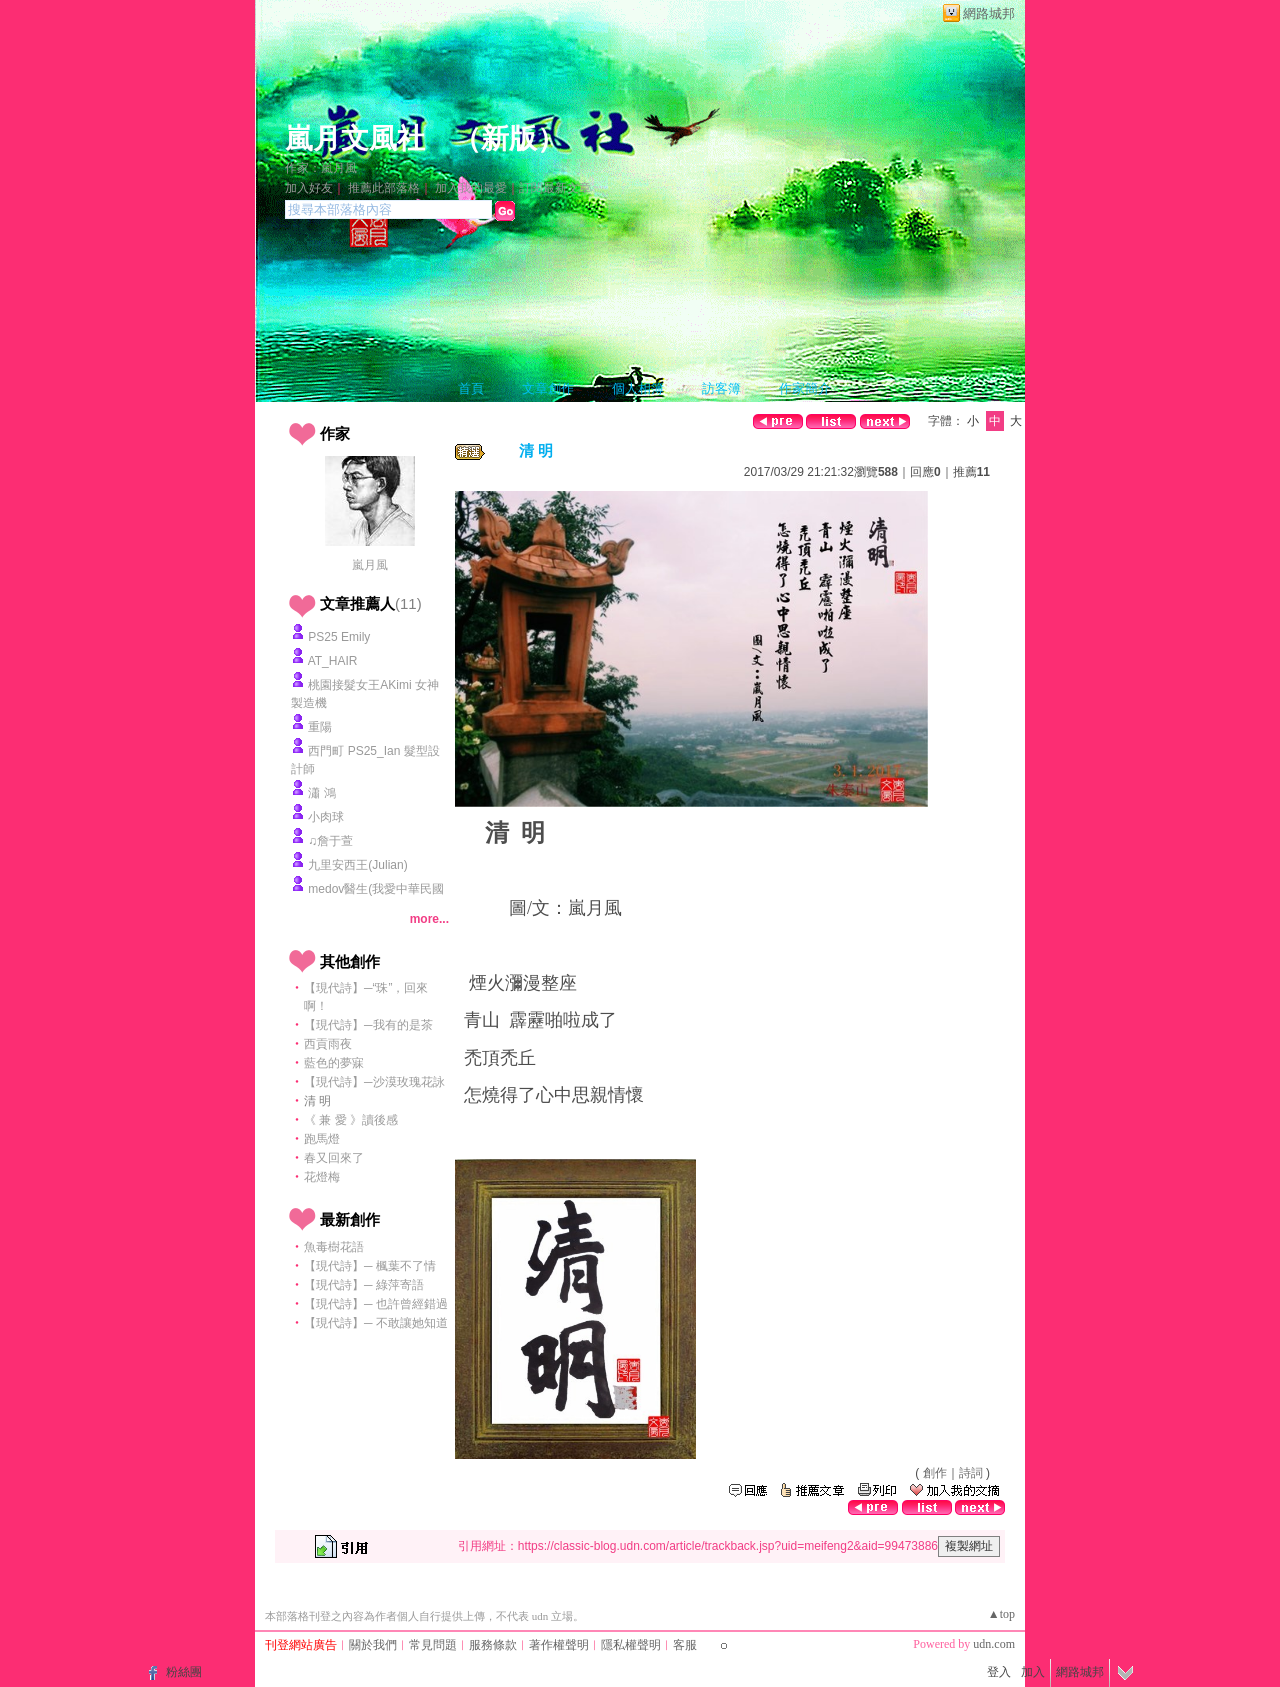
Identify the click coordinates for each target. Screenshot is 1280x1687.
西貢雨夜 (328, 1044)
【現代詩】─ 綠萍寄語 (364, 1285)
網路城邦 (989, 13)
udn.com (994, 1644)
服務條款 (493, 1645)
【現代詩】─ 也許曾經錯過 (376, 1304)
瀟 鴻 (321, 793)
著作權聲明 (559, 1645)
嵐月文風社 (355, 138)
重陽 (320, 727)
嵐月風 (370, 565)
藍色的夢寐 (334, 1063)
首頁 (471, 388)
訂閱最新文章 (555, 188)
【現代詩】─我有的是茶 (368, 1025)
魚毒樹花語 (334, 1247)
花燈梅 (322, 1177)
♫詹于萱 (330, 841)
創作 (935, 1473)
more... (429, 919)
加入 (1033, 1672)
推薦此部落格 (384, 188)
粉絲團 (184, 1672)
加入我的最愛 (471, 188)
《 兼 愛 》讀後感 (351, 1120)
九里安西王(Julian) (357, 865)
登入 (999, 1672)
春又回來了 (334, 1158)
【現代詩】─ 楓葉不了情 (370, 1266)
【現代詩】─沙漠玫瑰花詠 (374, 1082)
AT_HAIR (333, 661)
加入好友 (309, 188)
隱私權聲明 (631, 1645)
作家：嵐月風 (321, 168)
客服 (685, 1645)
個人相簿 (638, 388)
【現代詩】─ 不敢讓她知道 (376, 1323)
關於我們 (373, 1645)
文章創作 (548, 388)
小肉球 (326, 817)
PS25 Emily (339, 637)
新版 (509, 138)
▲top (1001, 1614)
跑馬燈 (322, 1139)
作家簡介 (805, 388)
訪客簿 (721, 388)
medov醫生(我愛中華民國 (376, 889)
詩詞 (971, 1473)
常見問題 (433, 1645)
